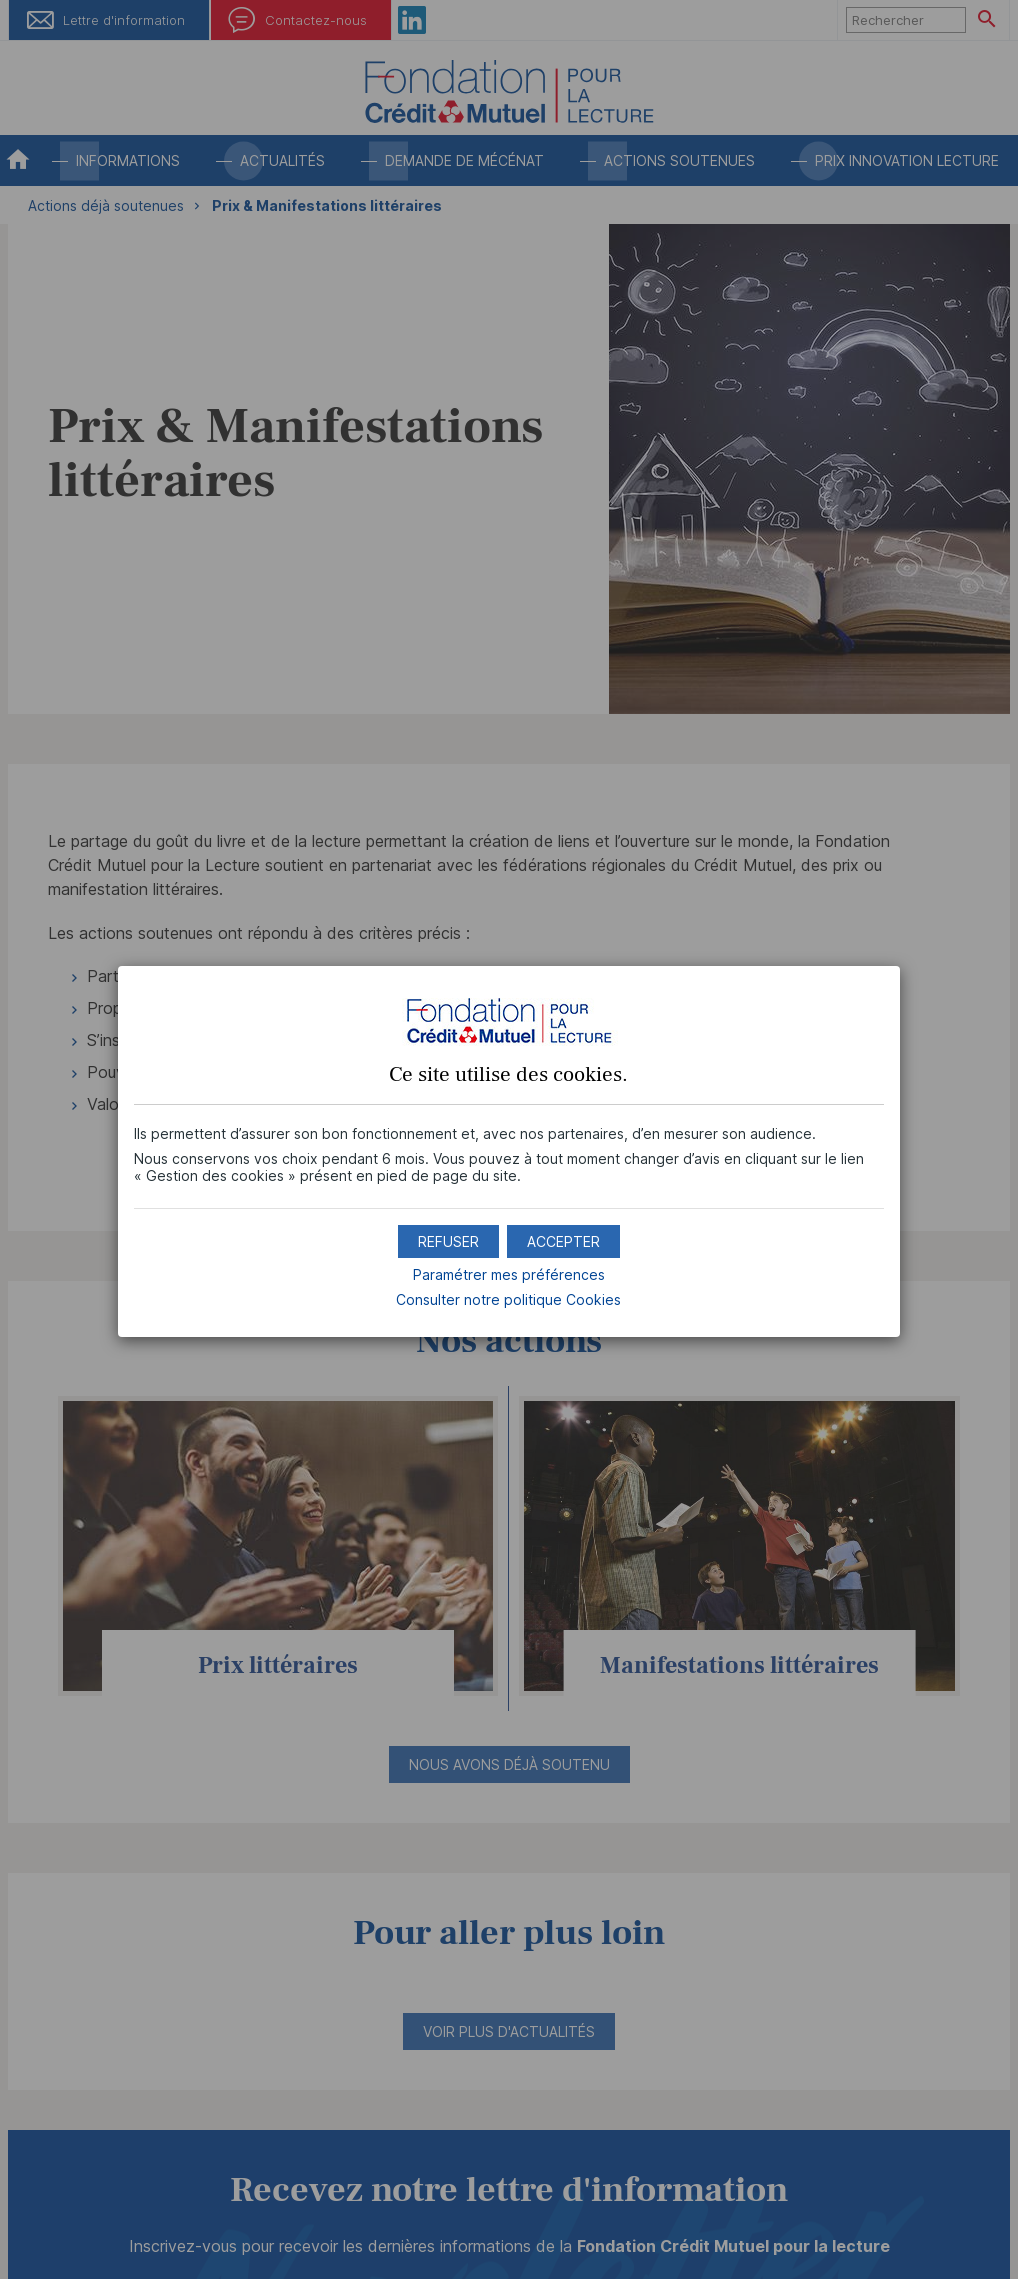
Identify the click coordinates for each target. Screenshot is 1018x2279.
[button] (563, 1241)
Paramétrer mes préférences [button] (509, 1274)
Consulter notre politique (508, 1299)
